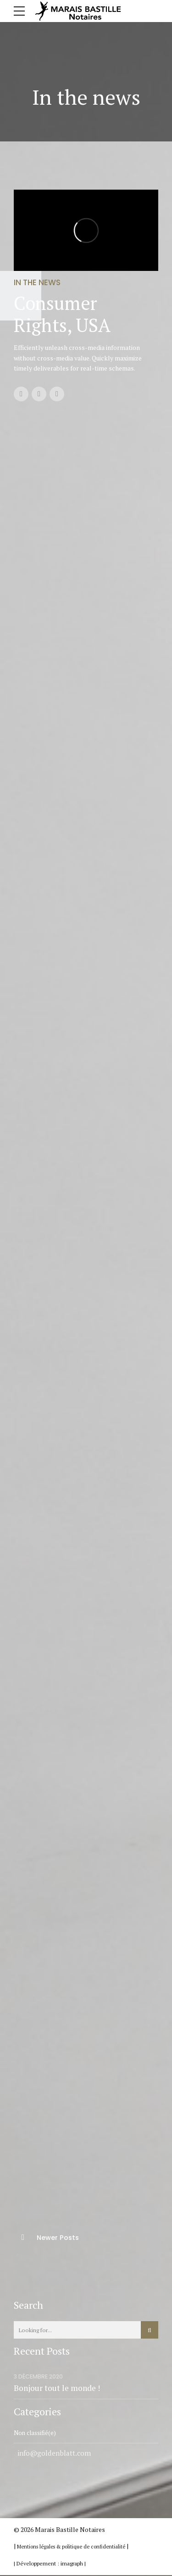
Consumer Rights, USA (62, 314)
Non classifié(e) (36, 2433)
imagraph (72, 2564)
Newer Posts (58, 2237)
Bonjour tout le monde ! (57, 2388)
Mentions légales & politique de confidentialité (72, 2547)
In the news (37, 282)
